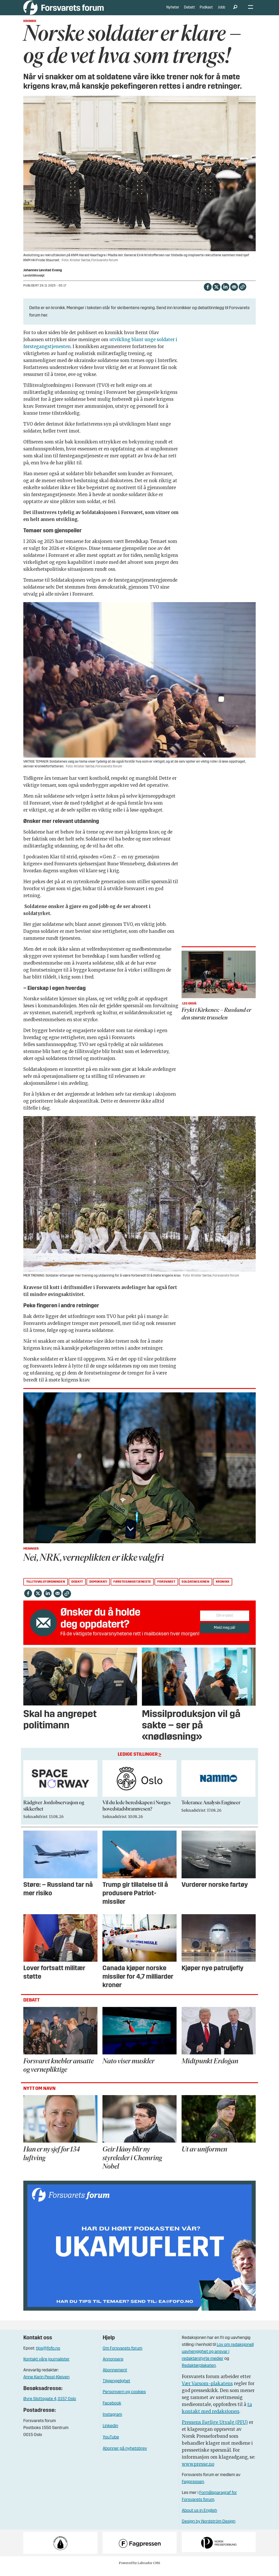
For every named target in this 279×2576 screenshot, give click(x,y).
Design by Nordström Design (208, 2528)
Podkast (206, 11)
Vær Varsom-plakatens (207, 2390)
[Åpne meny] (250, 11)
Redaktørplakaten (199, 2372)
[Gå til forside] (63, 11)
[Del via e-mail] (234, 293)
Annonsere (113, 2366)
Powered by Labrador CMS (139, 2569)
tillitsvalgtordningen (45, 1588)
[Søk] (235, 11)
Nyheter (172, 11)
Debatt (189, 11)
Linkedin (110, 2432)
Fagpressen (193, 2488)
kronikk (223, 1588)
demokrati (98, 1588)
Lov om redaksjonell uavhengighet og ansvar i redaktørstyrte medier (218, 2358)
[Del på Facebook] (207, 293)
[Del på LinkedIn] (225, 293)
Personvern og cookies (124, 2398)
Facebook (112, 2410)
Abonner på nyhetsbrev (125, 2455)
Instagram (112, 2421)
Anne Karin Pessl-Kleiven (46, 2384)
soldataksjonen (195, 1588)
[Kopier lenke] (242, 293)
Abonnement (115, 2377)
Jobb (221, 11)
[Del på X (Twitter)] (216, 293)
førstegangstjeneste (132, 1588)
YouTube (111, 2444)
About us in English (199, 2517)
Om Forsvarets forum (122, 2355)
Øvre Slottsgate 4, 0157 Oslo (49, 2405)
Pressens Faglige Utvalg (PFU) (215, 2428)
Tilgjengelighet (116, 2388)
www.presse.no (198, 2470)
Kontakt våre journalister (46, 2366)
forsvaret (166, 1588)
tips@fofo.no (48, 2355)
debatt (77, 1588)
